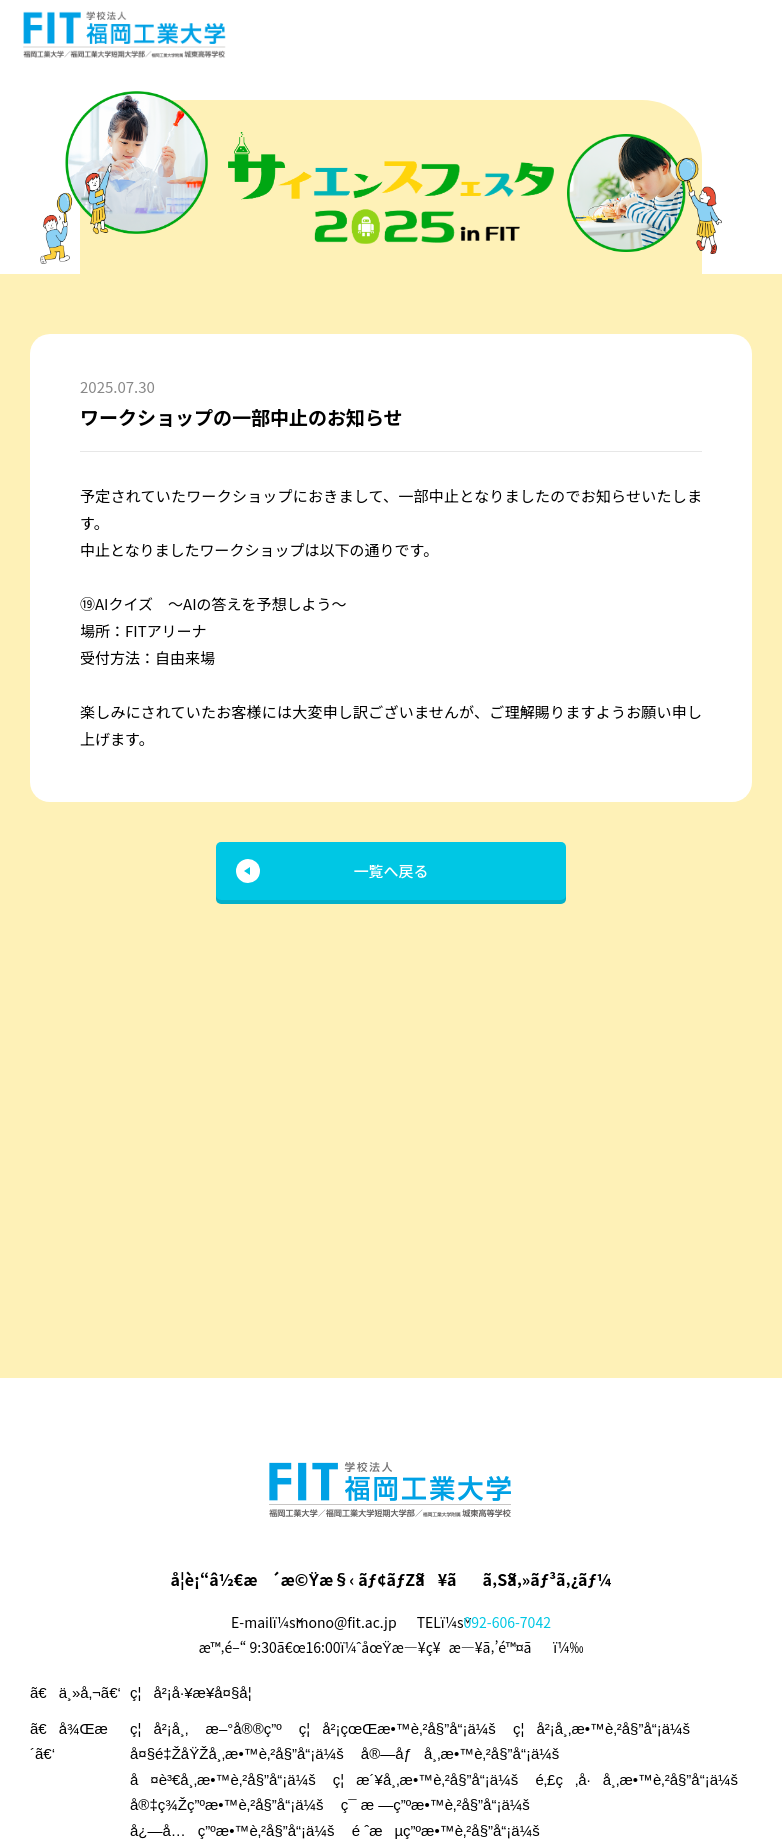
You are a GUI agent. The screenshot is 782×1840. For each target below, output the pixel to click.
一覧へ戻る (390, 870)
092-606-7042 (507, 1622)
